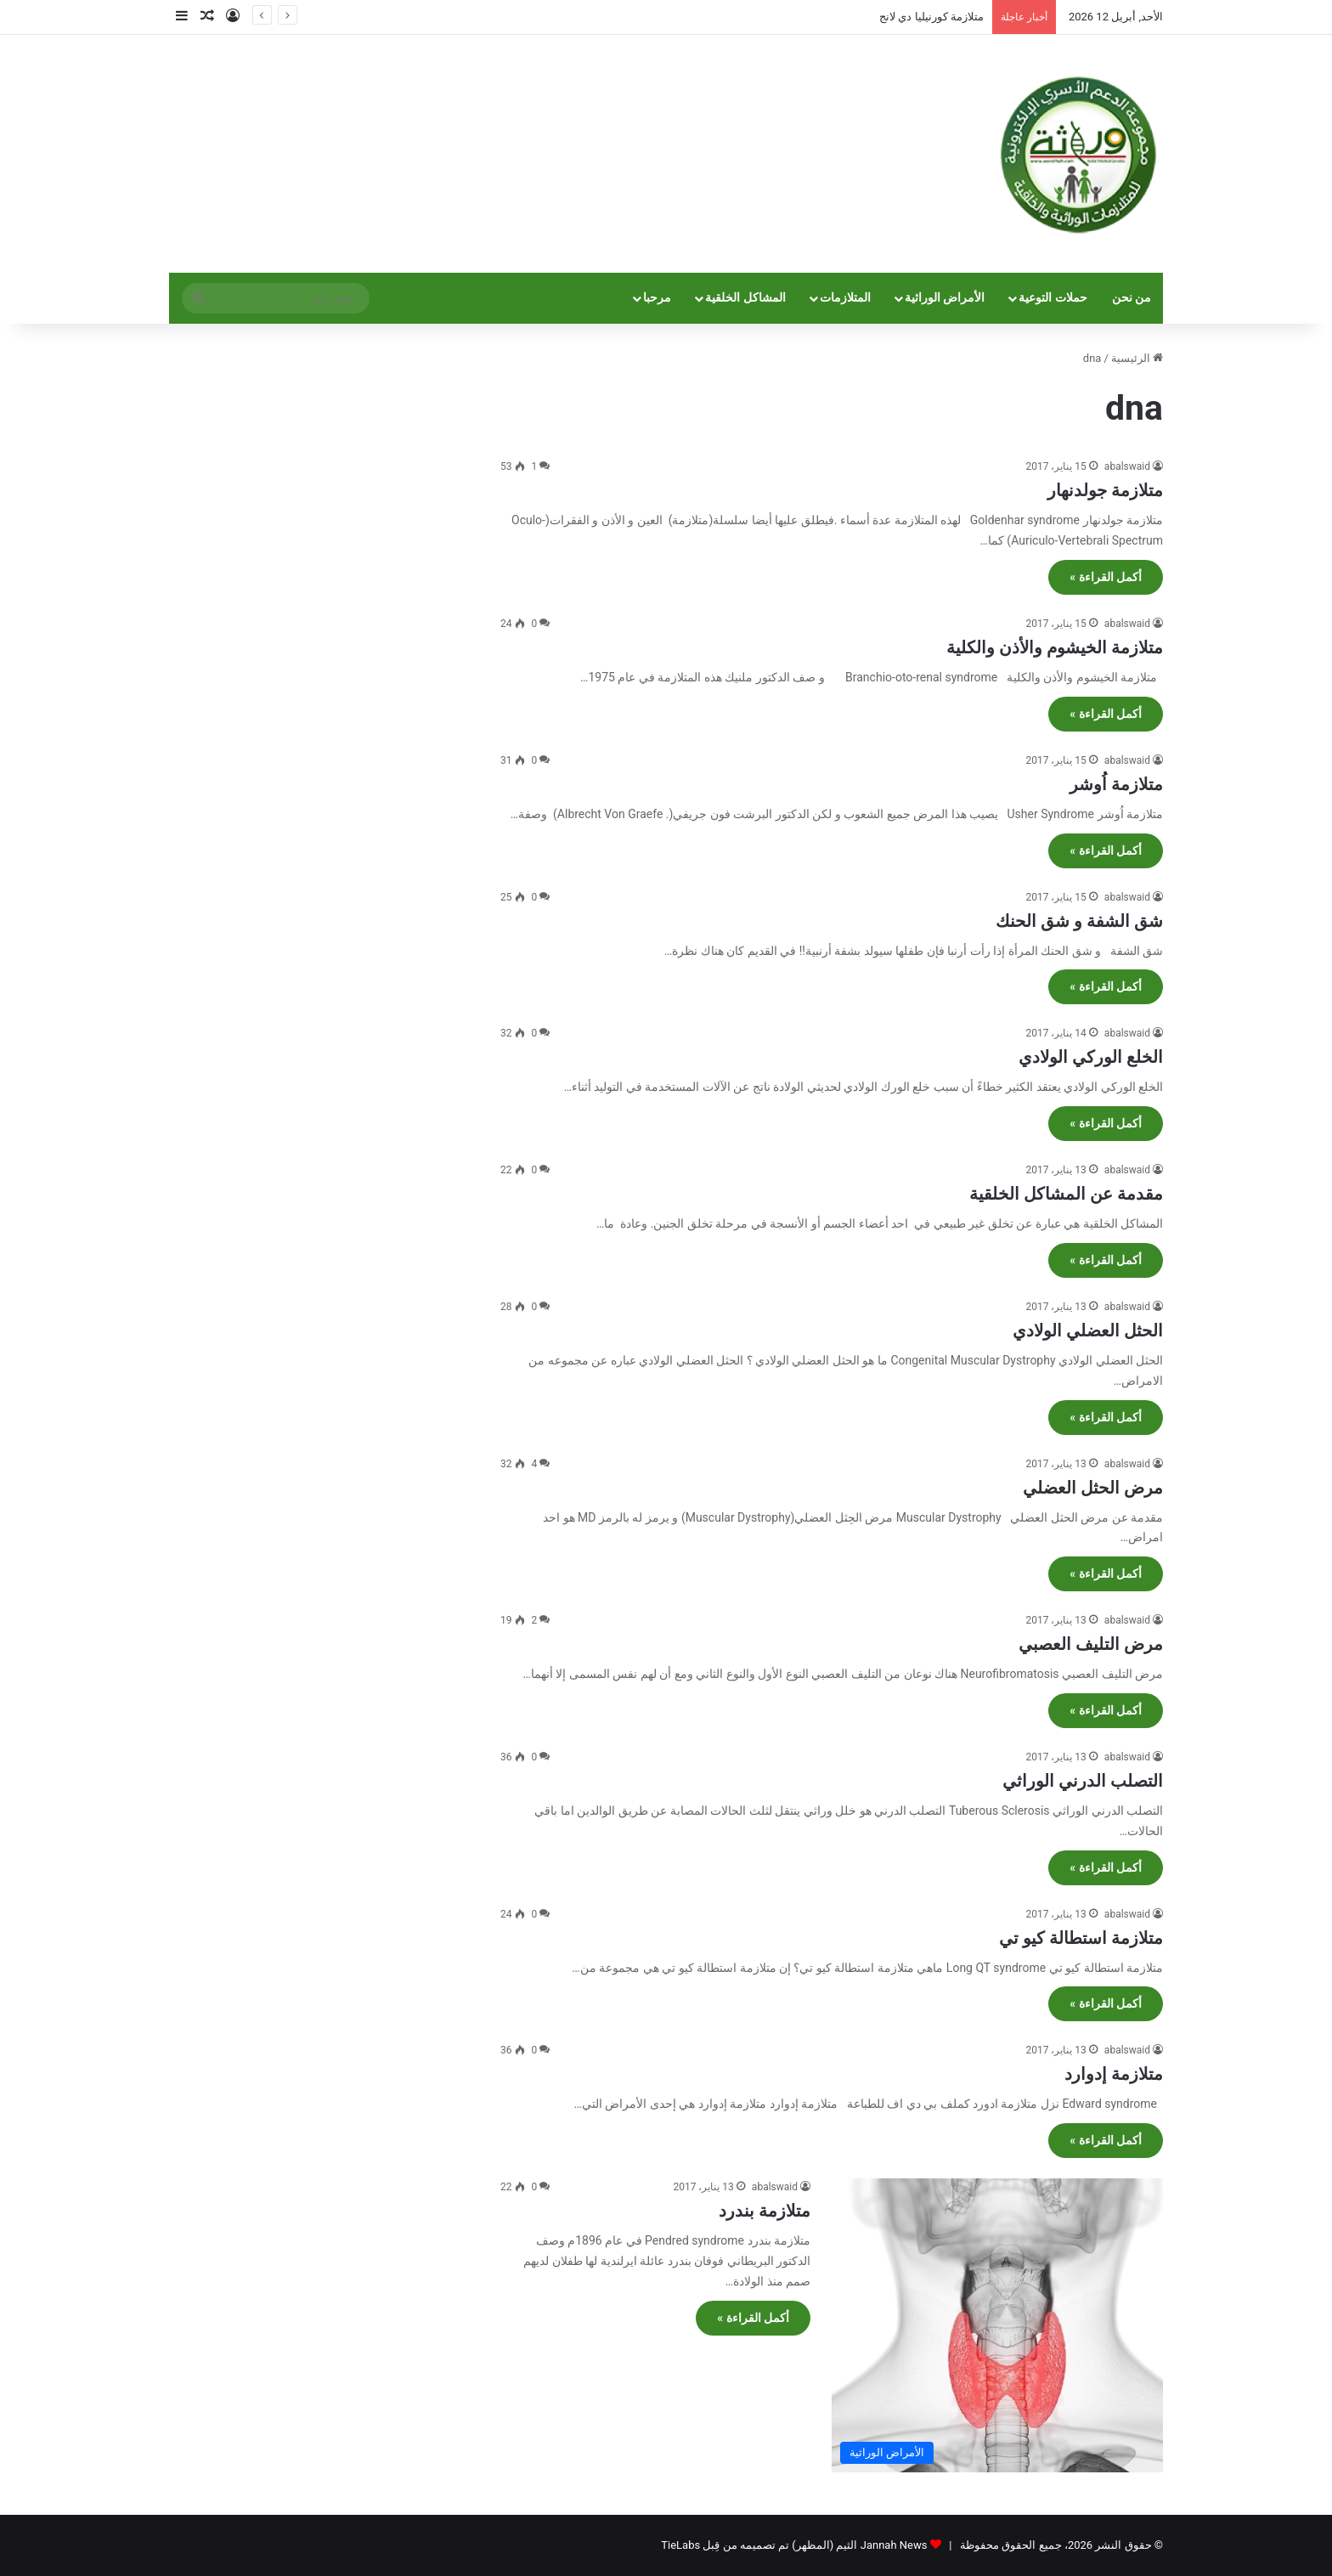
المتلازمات (845, 297)
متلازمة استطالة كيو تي (1081, 1938)
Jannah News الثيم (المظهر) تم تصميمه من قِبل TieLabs (794, 2545)
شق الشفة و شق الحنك (1079, 921)
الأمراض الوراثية (945, 297)
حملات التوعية (1053, 297)
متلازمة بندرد (764, 2210)
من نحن (1132, 297)
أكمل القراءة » (1106, 577)
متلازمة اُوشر (1116, 784)
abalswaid (1127, 466)
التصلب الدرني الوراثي (1082, 1781)
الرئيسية (1137, 358)
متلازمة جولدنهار (1105, 490)
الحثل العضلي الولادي (1088, 1330)
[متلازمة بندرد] (997, 2325)
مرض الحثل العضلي (1093, 1487)
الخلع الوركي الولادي (1091, 1057)
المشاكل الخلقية (745, 297)
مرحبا (657, 297)
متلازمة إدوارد (1113, 2074)
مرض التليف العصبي (1091, 1644)
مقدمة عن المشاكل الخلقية (1066, 1193)
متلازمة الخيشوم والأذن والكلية (1054, 647)
